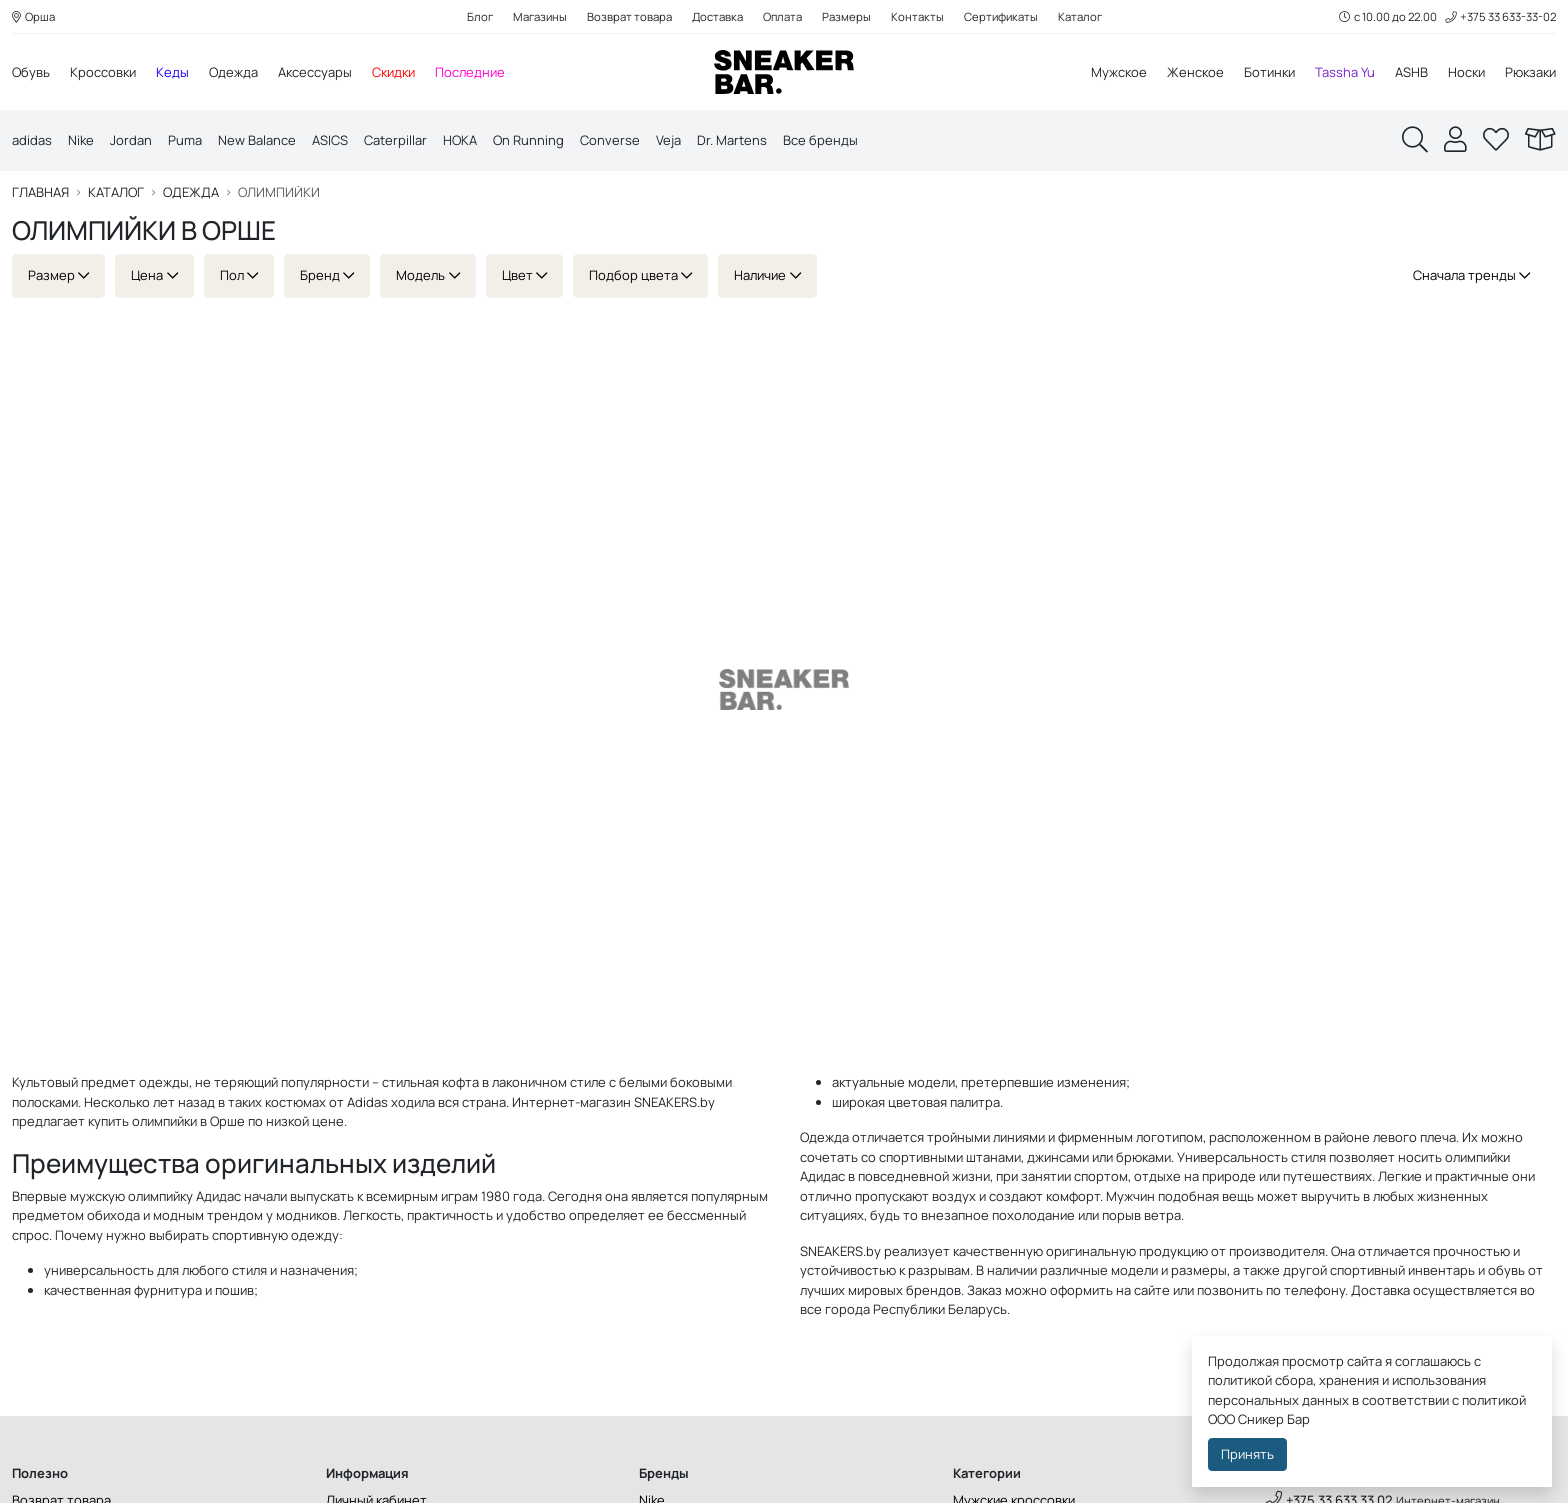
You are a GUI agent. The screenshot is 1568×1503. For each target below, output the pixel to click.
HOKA (460, 140)
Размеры (846, 16)
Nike (81, 140)
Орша (33, 16)
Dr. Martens (732, 140)
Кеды (172, 72)
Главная (40, 192)
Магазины (540, 16)
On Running (528, 140)
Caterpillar (395, 140)
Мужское (1119, 72)
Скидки (393, 72)
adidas (32, 140)
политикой (1494, 1400)
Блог (480, 16)
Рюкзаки (1530, 72)
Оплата (782, 16)
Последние (470, 72)
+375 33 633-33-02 (1500, 16)
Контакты (917, 16)
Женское (1195, 72)
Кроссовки (103, 72)
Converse (610, 140)
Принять (1247, 1454)
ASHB (1411, 72)
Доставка (717, 16)
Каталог (1080, 16)
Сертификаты (1001, 16)
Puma (185, 140)
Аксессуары (315, 72)
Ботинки (1269, 72)
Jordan (131, 140)
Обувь (31, 72)
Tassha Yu (1345, 72)
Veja (668, 140)
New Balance (257, 140)
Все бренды (820, 140)
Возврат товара (629, 16)
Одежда (233, 72)
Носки (1466, 72)
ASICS (330, 140)
